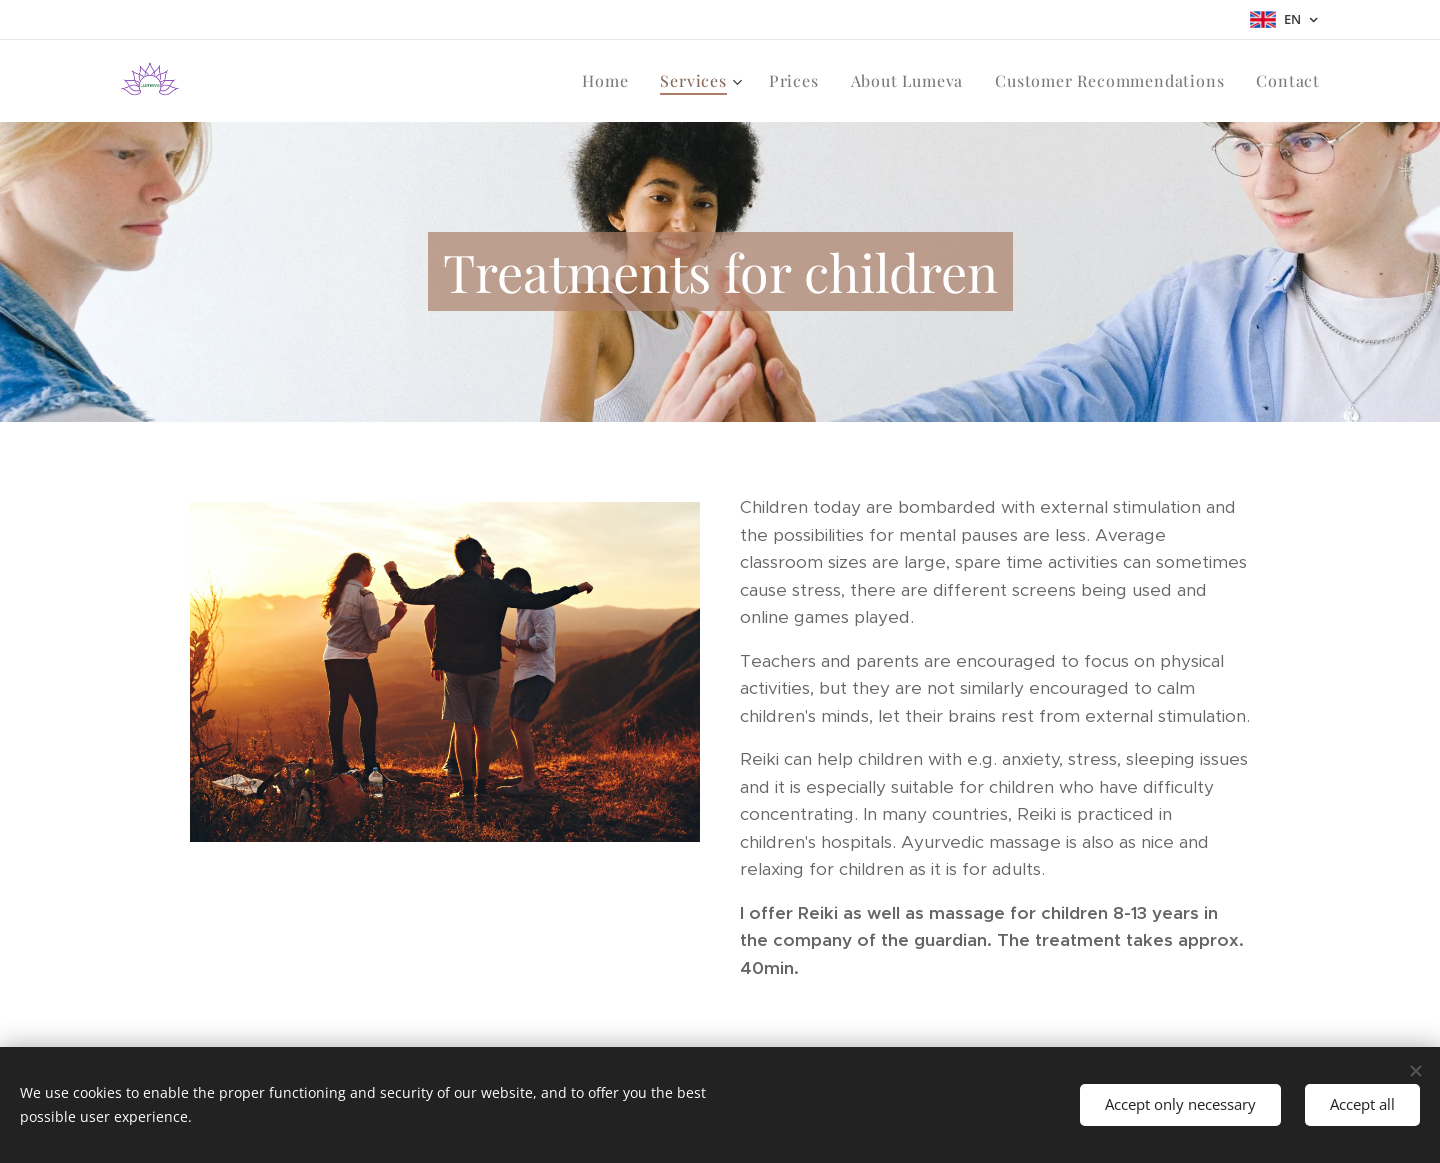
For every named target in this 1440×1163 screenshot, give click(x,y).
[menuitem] (610, 81)
